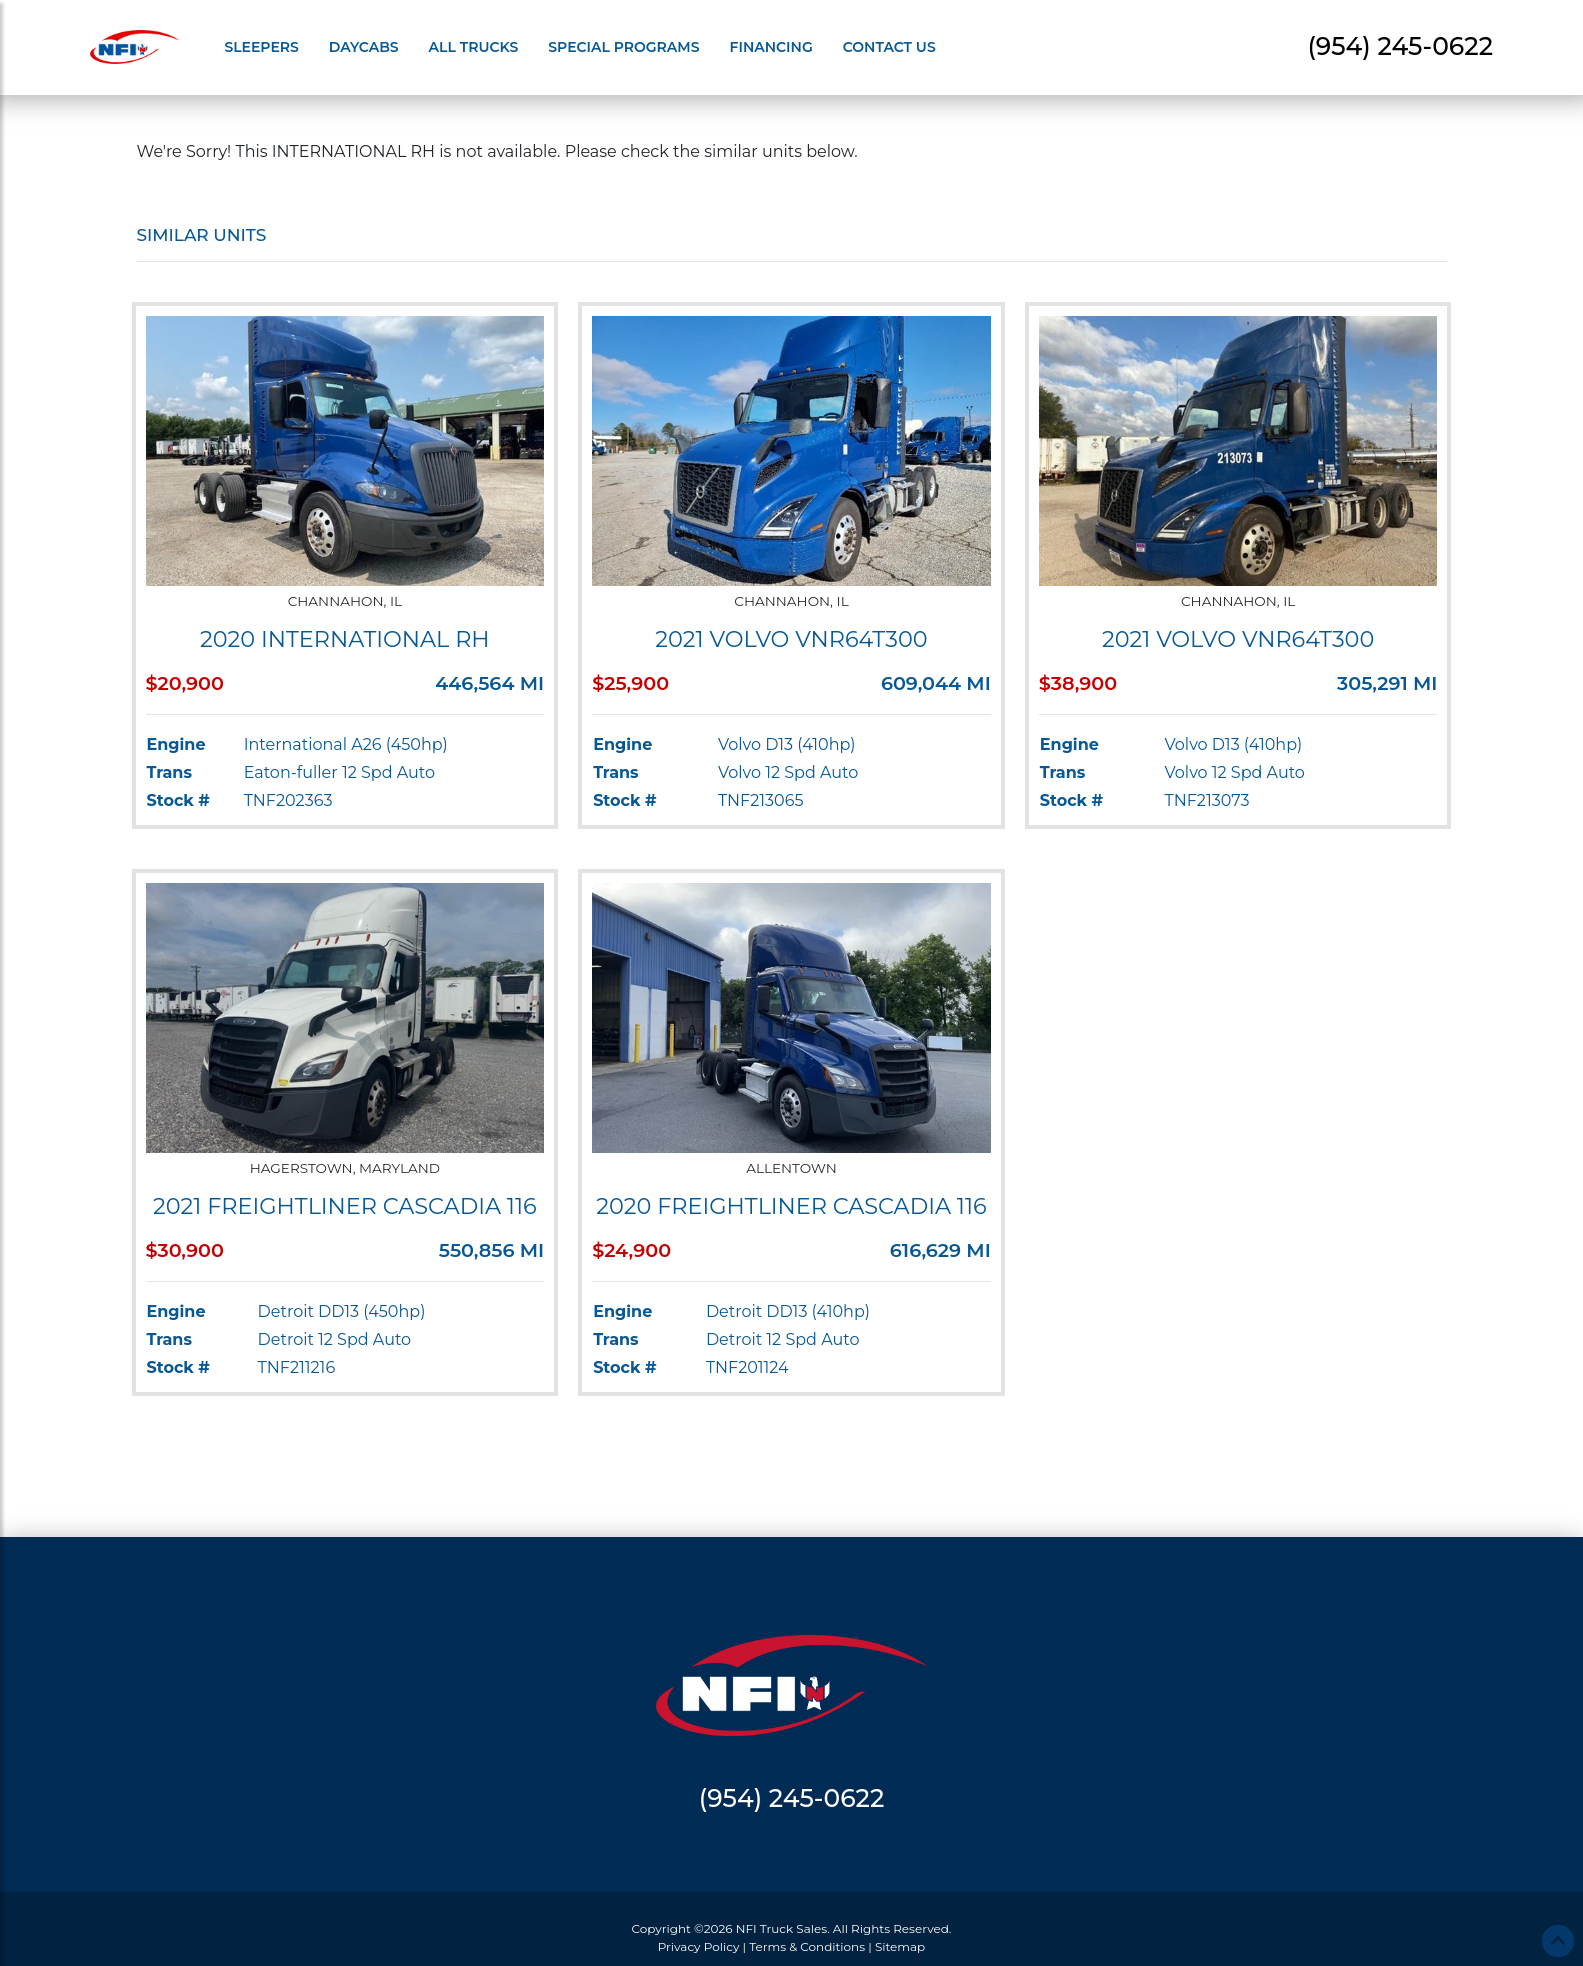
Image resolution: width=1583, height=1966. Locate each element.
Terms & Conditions (807, 1946)
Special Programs (623, 47)
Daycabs (364, 47)
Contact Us (889, 47)
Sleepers (261, 47)
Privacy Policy (699, 1946)
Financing (771, 47)
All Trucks (474, 47)
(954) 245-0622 (1400, 46)
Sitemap (900, 1946)
